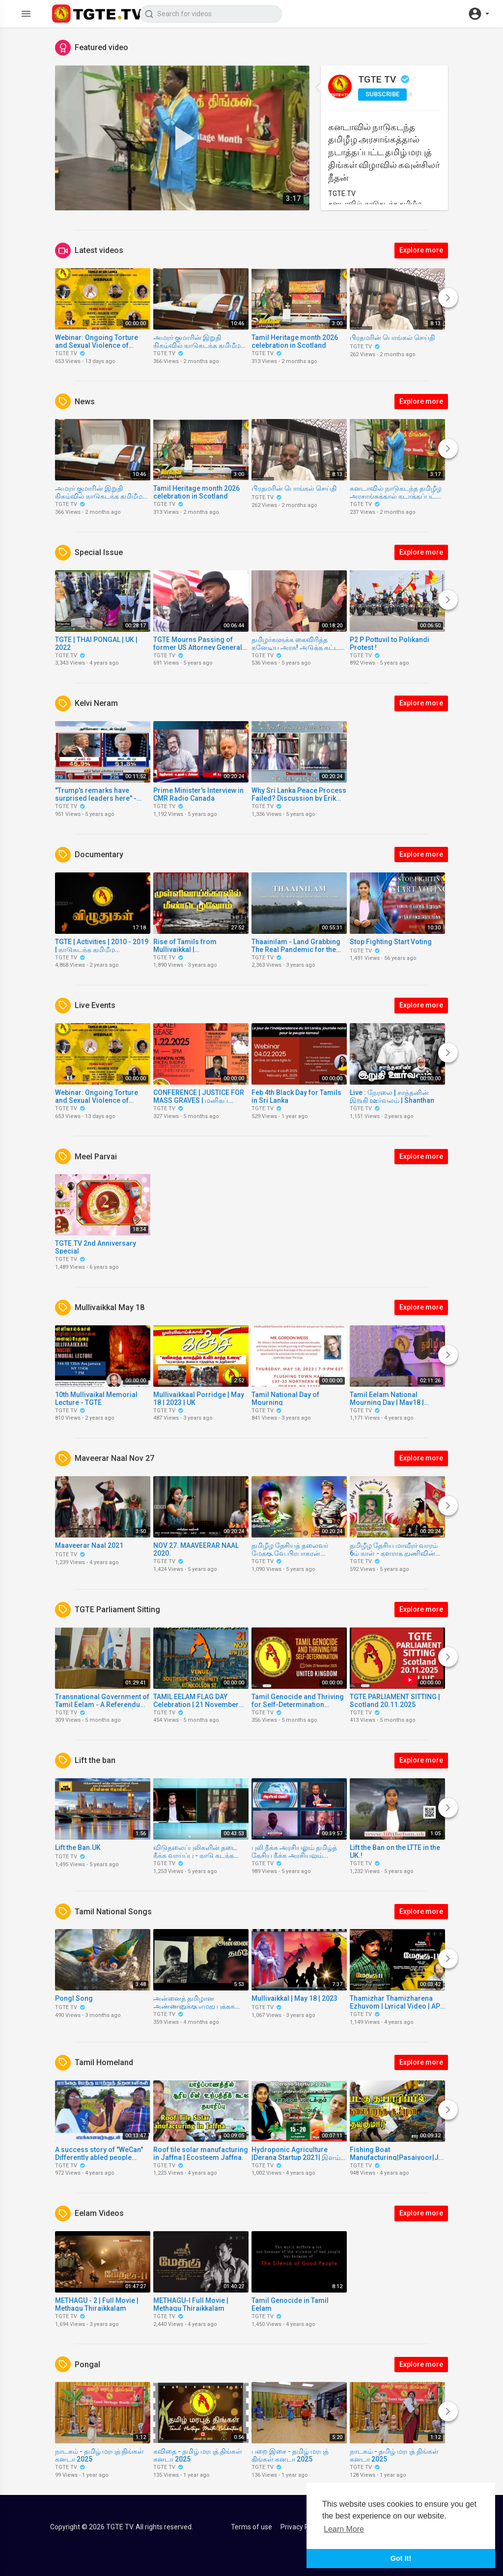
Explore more (421, 250)
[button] (478, 14)
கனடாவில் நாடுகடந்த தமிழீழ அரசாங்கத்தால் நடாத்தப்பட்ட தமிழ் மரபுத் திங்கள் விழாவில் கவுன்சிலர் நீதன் (384, 152)
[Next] (448, 298)
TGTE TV (384, 79)
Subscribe (382, 94)
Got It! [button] (401, 2558)
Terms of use (251, 2527)
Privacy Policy (301, 2527)
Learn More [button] (344, 2529)
